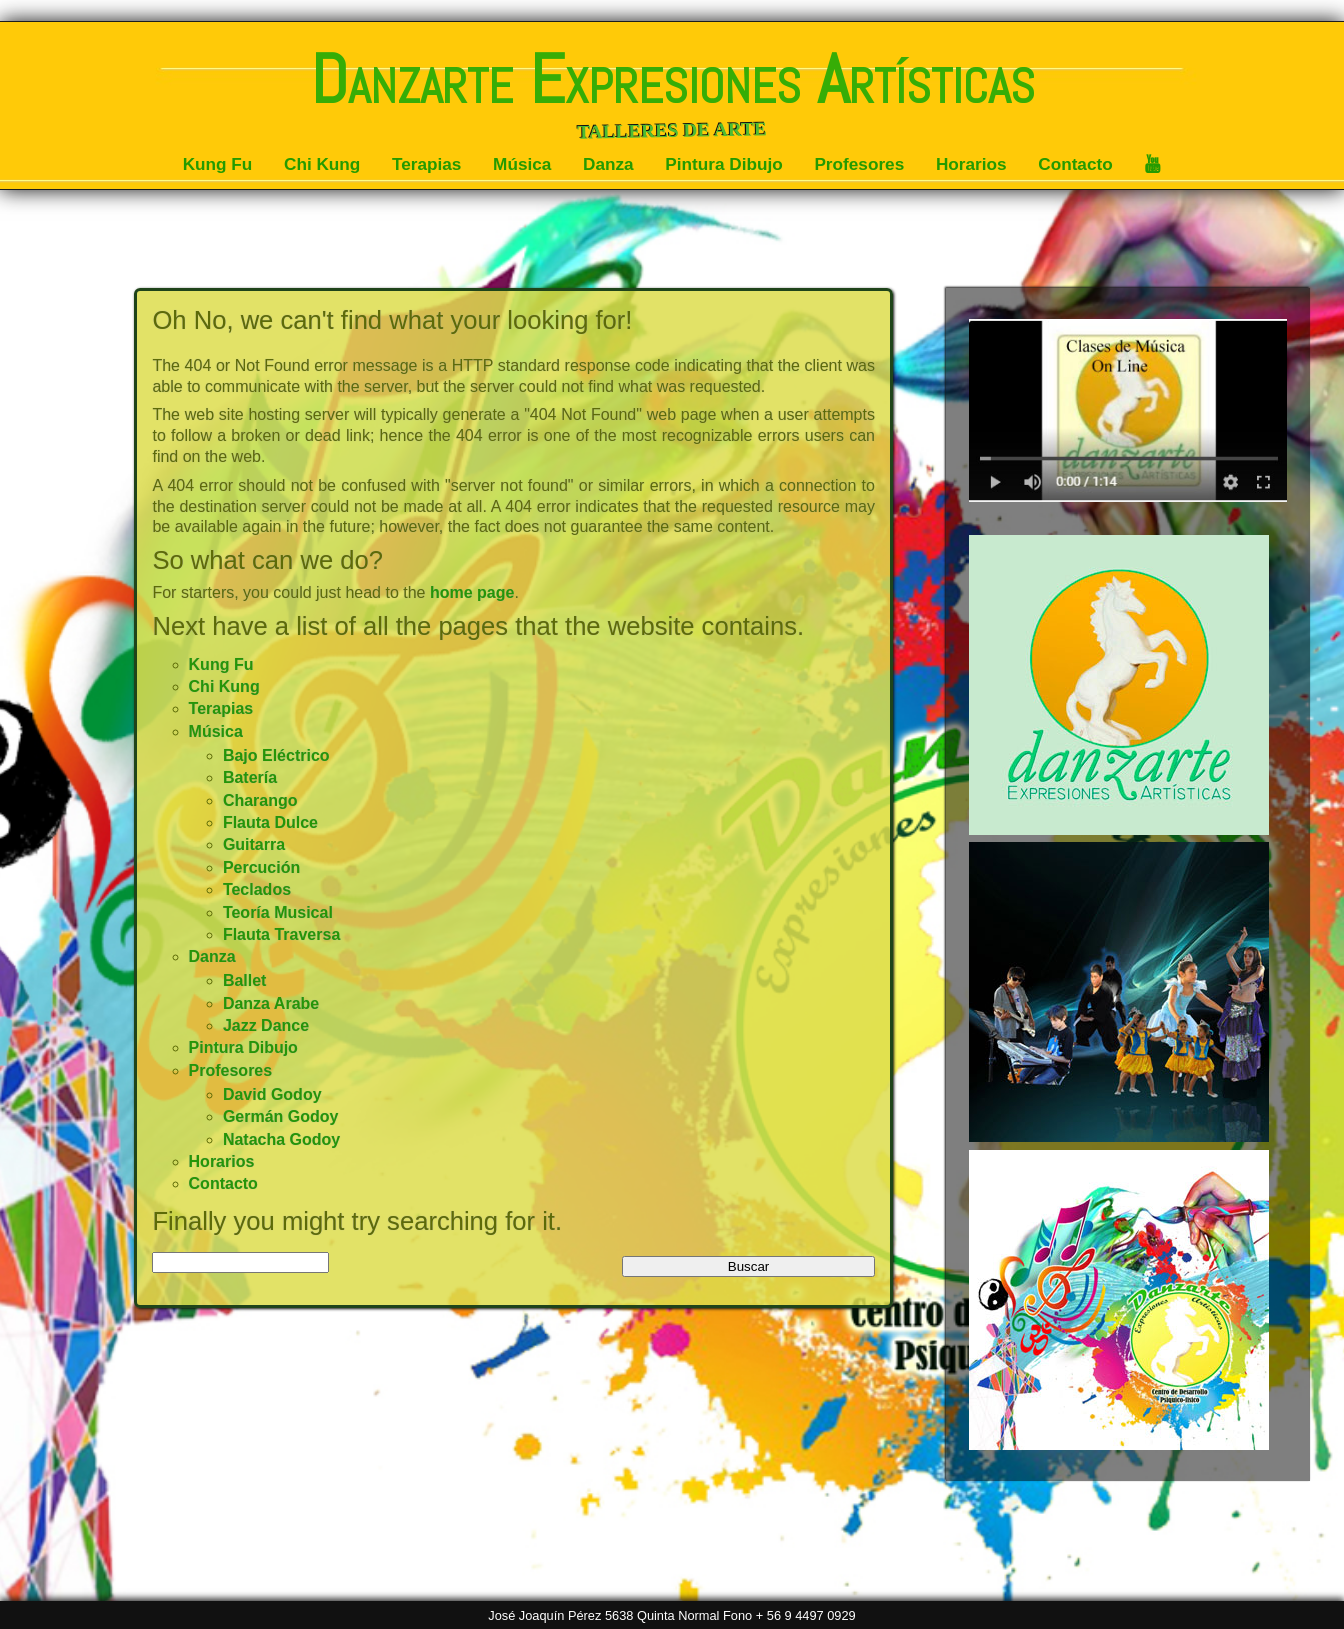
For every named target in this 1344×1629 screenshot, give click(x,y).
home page (472, 592)
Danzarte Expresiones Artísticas (672, 79)
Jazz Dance (266, 1025)
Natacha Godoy (281, 1139)
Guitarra (254, 844)
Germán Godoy (281, 1116)
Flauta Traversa (281, 934)
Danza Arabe (271, 1003)
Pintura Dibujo (723, 164)
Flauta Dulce (270, 822)
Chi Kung (322, 164)
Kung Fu (218, 164)
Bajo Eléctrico (276, 755)
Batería (250, 777)
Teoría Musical (278, 912)
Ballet (245, 980)
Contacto (1075, 164)
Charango (260, 800)
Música (522, 164)
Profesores (859, 164)
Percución (261, 867)
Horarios (971, 164)
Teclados (257, 889)
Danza (608, 164)
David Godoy (272, 1094)
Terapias (426, 164)
